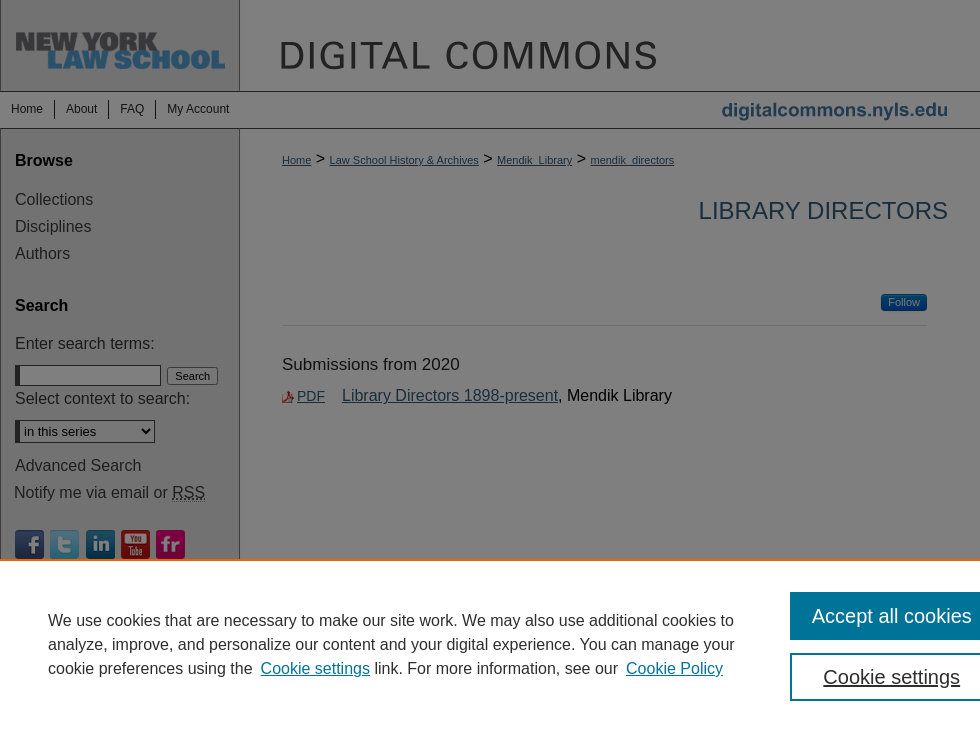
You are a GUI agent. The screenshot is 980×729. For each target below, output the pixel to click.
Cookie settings (315, 668)
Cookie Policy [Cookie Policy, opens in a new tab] (674, 668)
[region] (490, 644)
